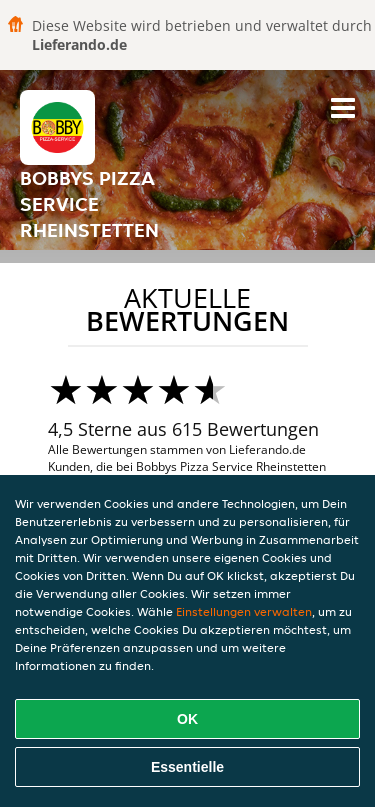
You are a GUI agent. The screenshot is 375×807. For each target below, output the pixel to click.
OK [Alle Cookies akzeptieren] (187, 719)
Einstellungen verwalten (244, 611)
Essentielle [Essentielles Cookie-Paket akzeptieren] (187, 767)
